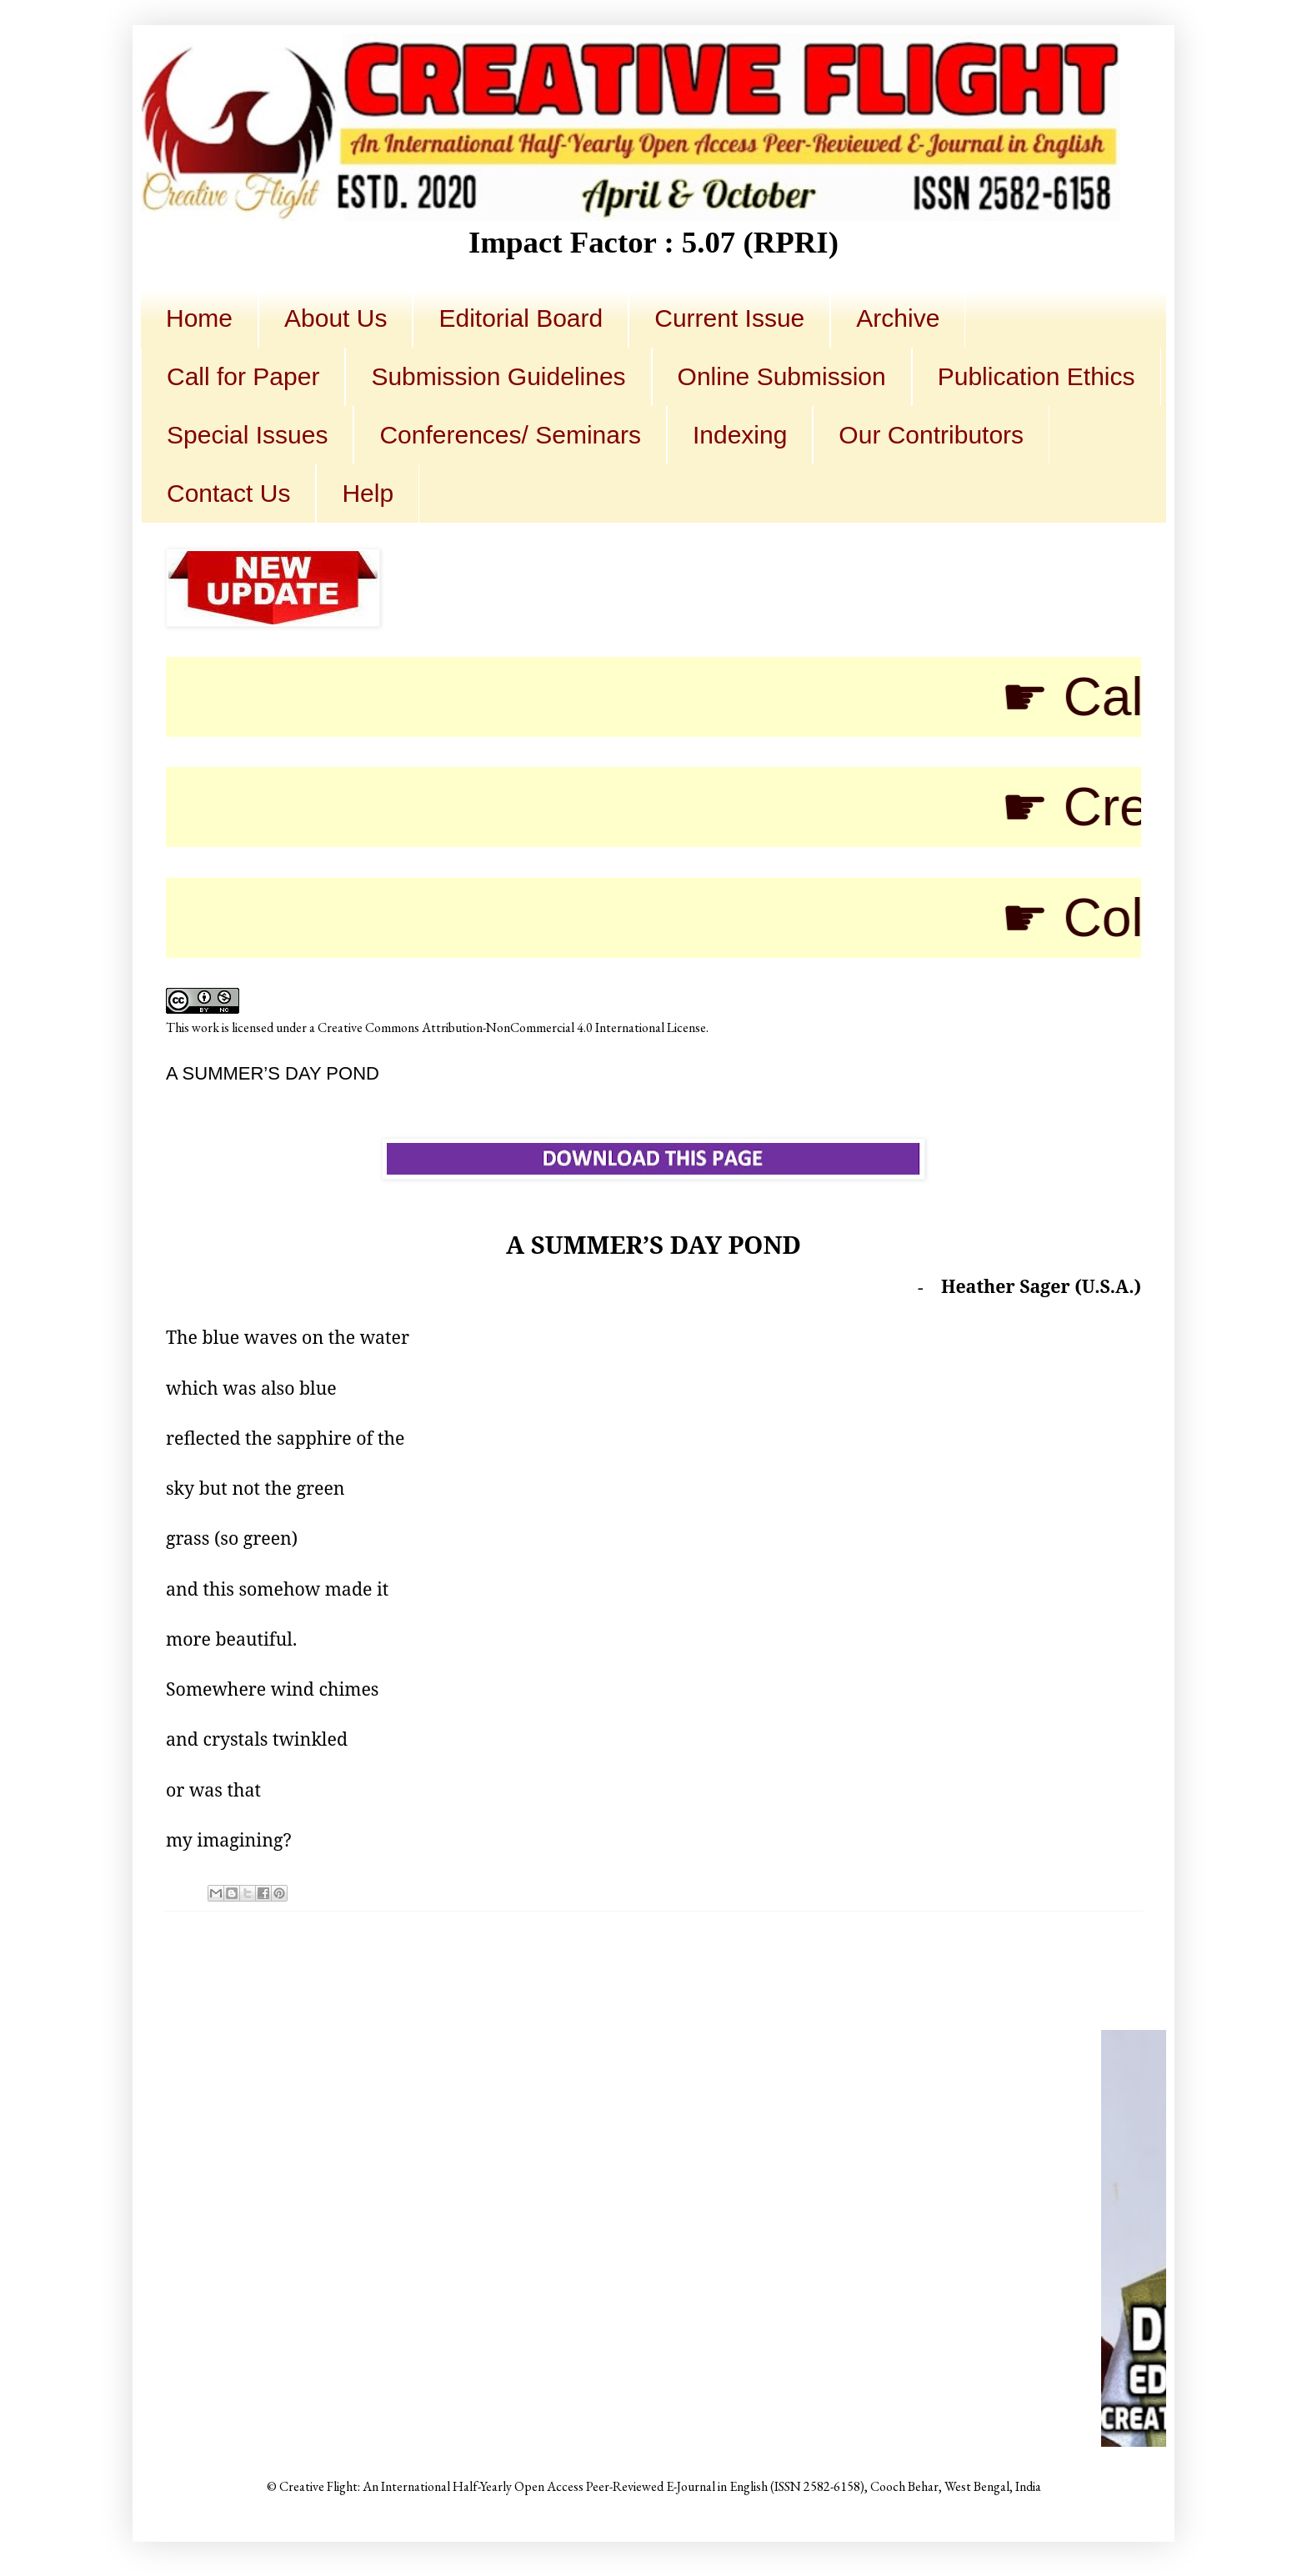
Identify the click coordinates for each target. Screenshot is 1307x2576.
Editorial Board (520, 318)
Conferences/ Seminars (509, 435)
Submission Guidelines (498, 376)
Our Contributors (931, 435)
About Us (335, 318)
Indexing (740, 435)
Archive (897, 318)
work (205, 1027)
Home (199, 318)
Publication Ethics (1036, 376)
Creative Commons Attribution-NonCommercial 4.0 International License (512, 1027)
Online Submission (782, 376)
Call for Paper (243, 376)
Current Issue (729, 318)
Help (367, 493)
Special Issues (247, 435)
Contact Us (228, 493)
